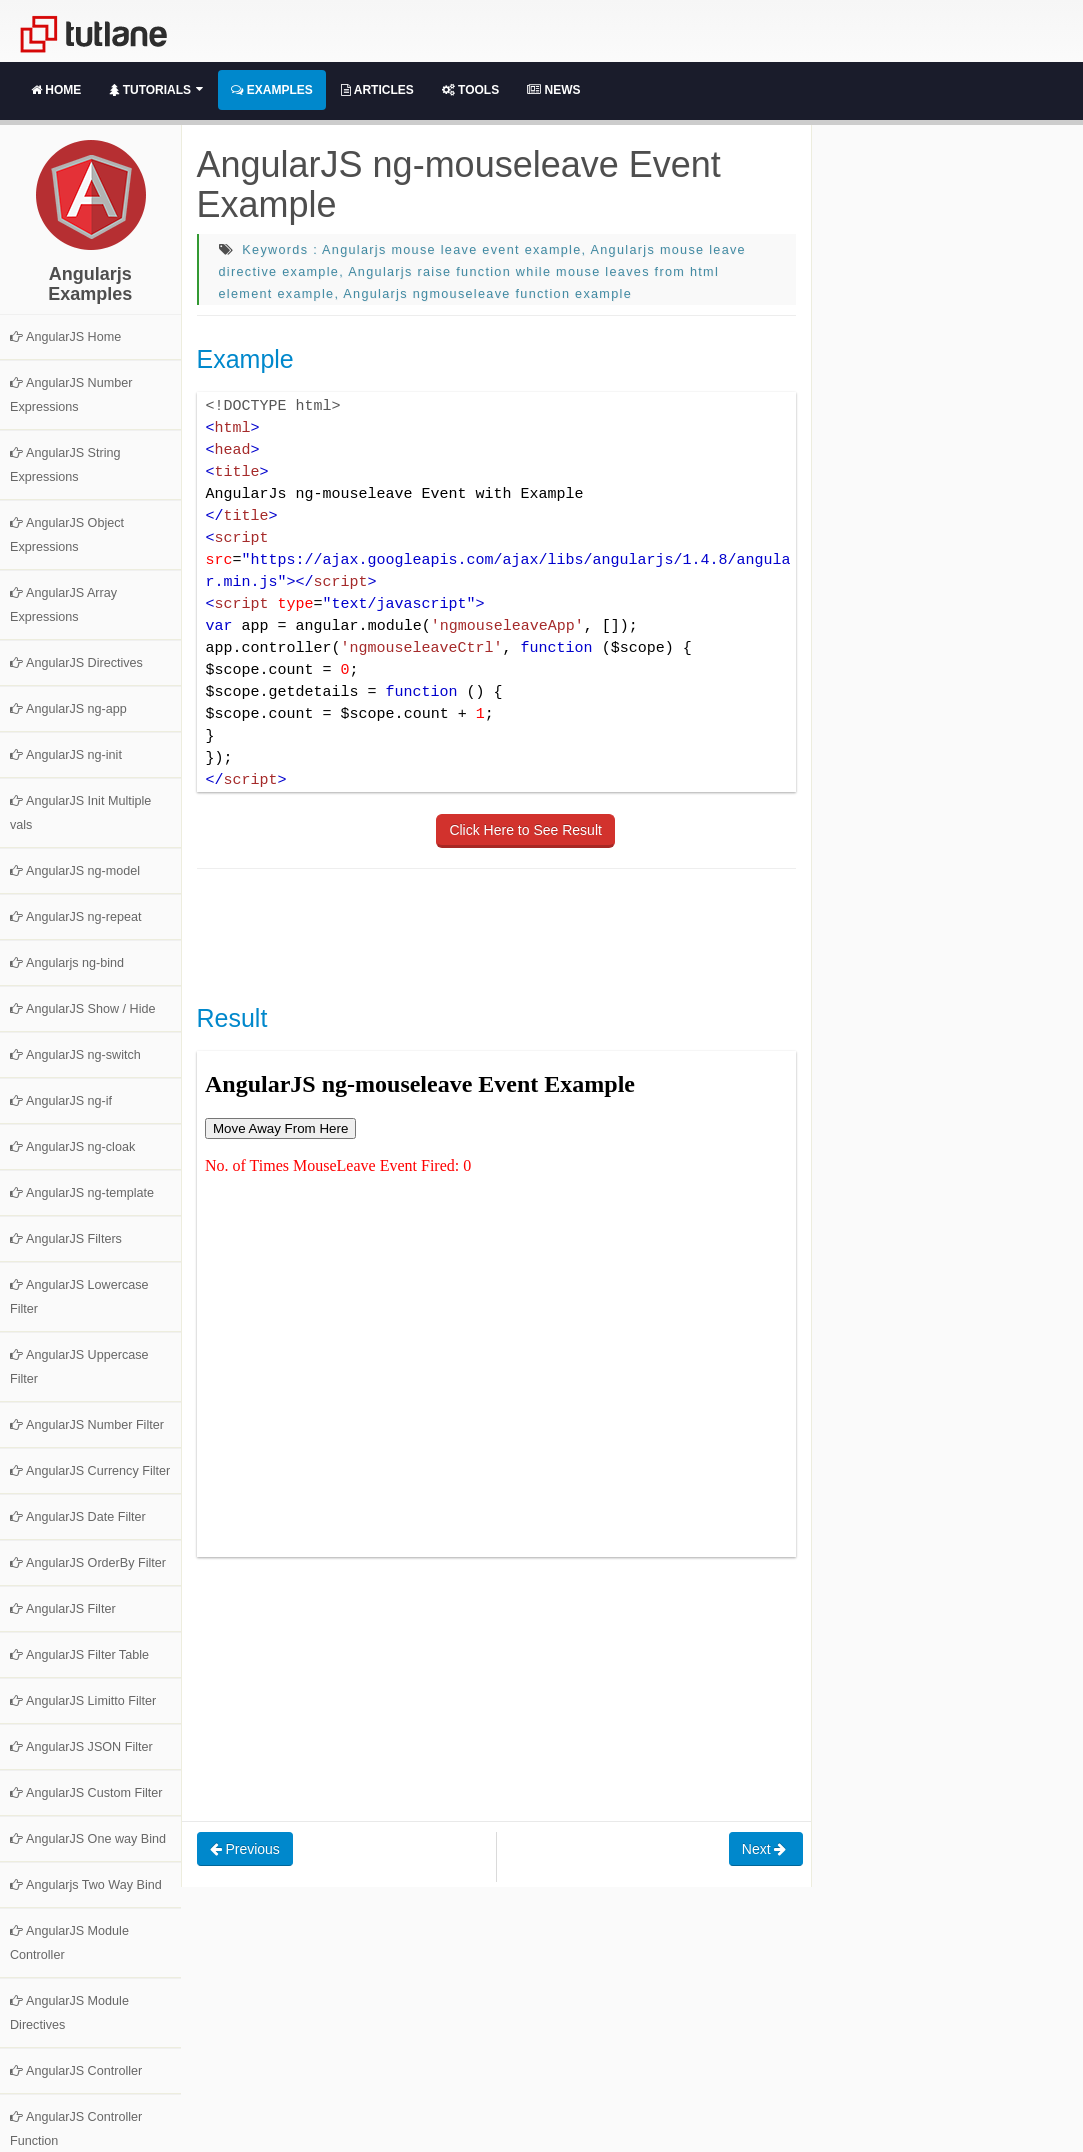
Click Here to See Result (525, 830)
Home (56, 90)
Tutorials (156, 90)
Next (766, 1849)
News (553, 90)
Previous (245, 1849)
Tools (470, 90)
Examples (271, 90)
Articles (377, 90)
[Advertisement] (561, 934)
